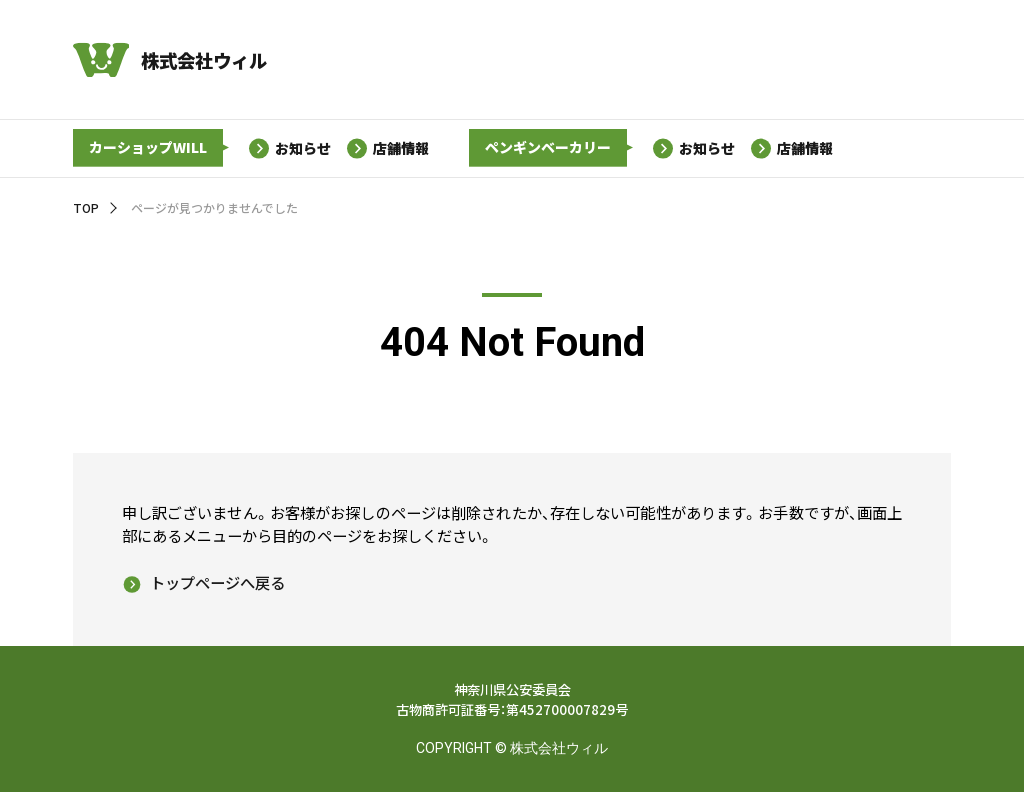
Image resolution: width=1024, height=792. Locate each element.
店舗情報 (403, 147)
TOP (86, 207)
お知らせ (303, 147)
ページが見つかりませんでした (214, 207)
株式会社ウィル (204, 60)
